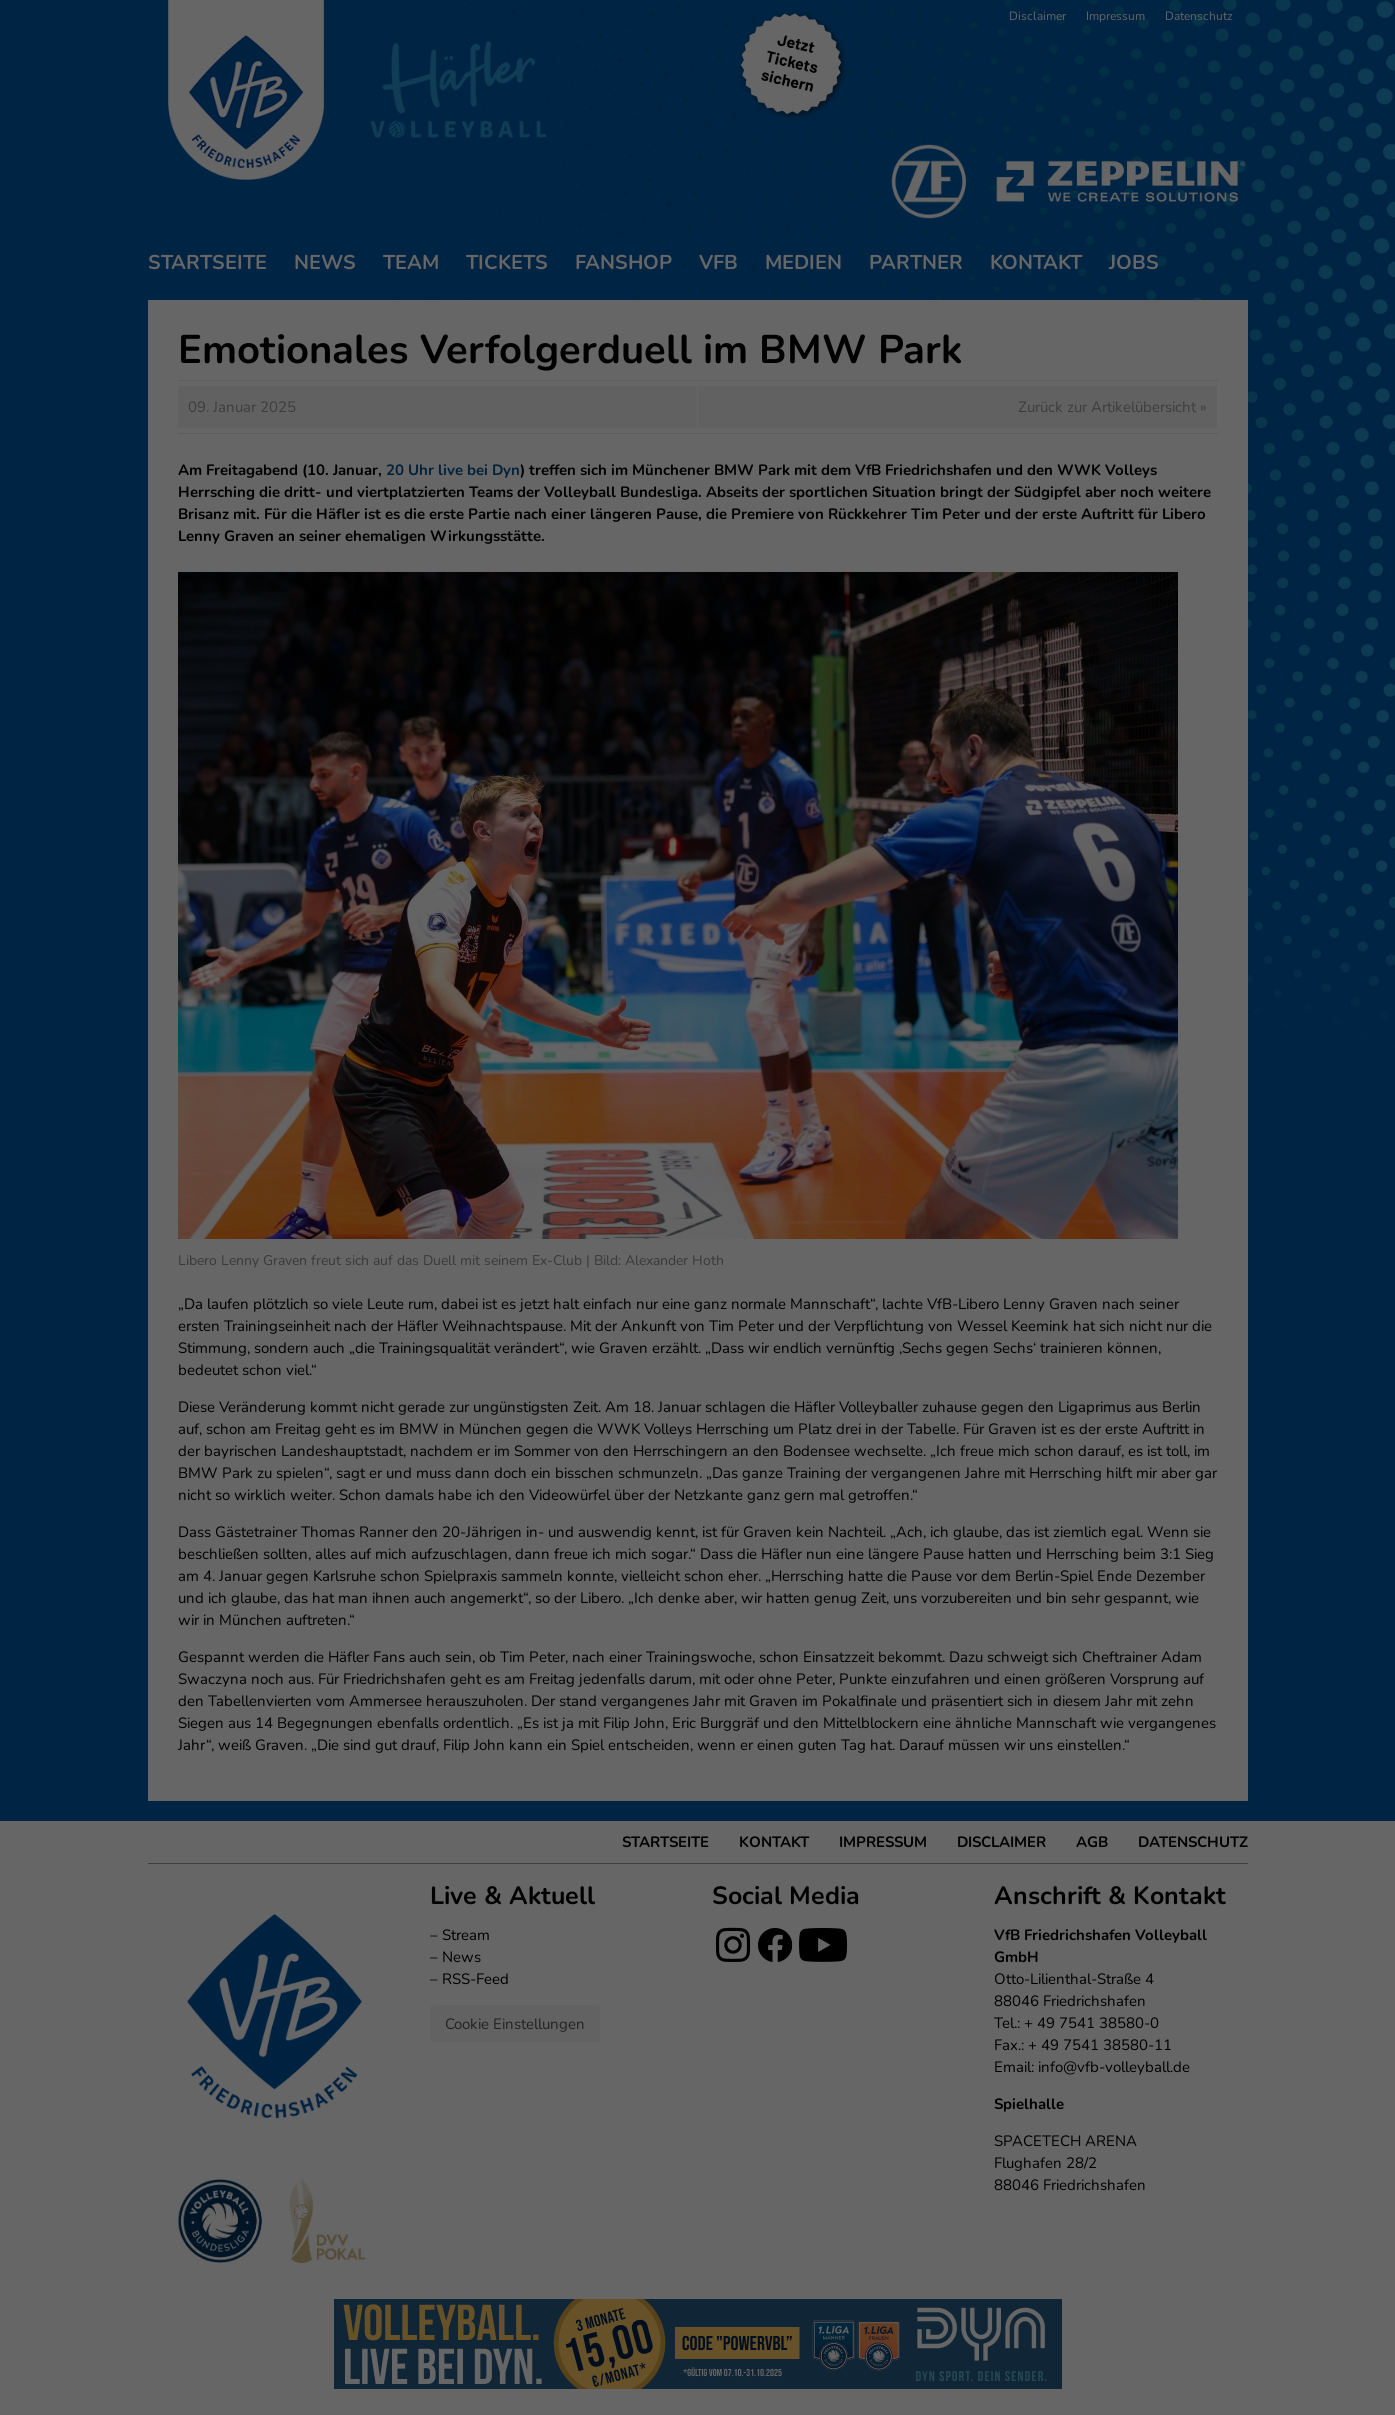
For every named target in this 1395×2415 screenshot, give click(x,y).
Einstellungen (480, 63)
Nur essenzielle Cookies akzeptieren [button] (698, 238)
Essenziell (482, 108)
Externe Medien (882, 108)
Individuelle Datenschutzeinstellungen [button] (697, 297)
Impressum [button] (799, 340)
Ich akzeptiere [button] (697, 179)
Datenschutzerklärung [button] (708, 340)
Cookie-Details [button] (606, 340)
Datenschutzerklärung (595, 43)
